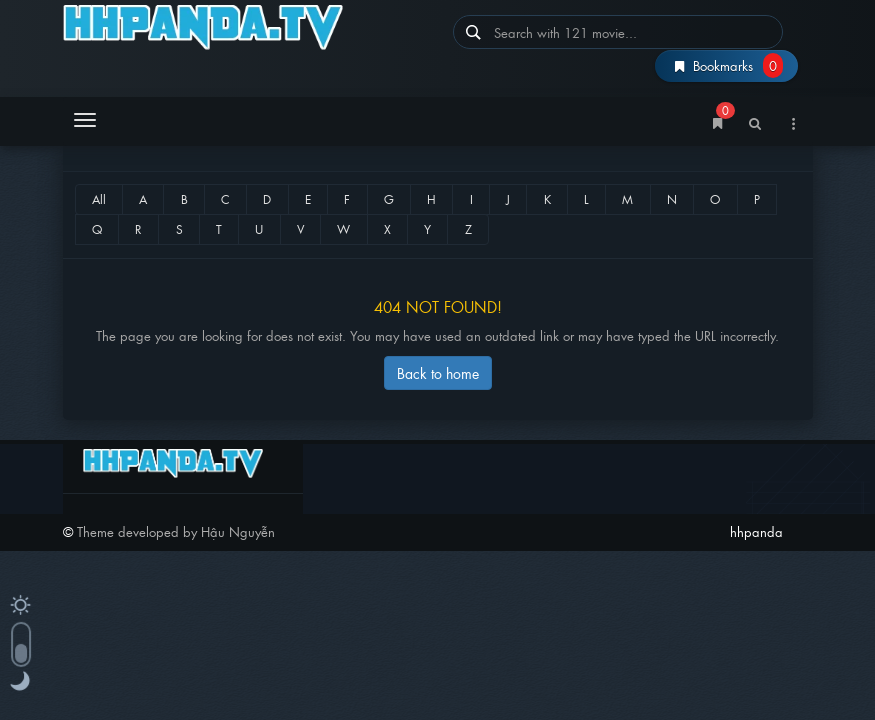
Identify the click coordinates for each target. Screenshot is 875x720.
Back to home (438, 372)
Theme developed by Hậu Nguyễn (176, 531)
